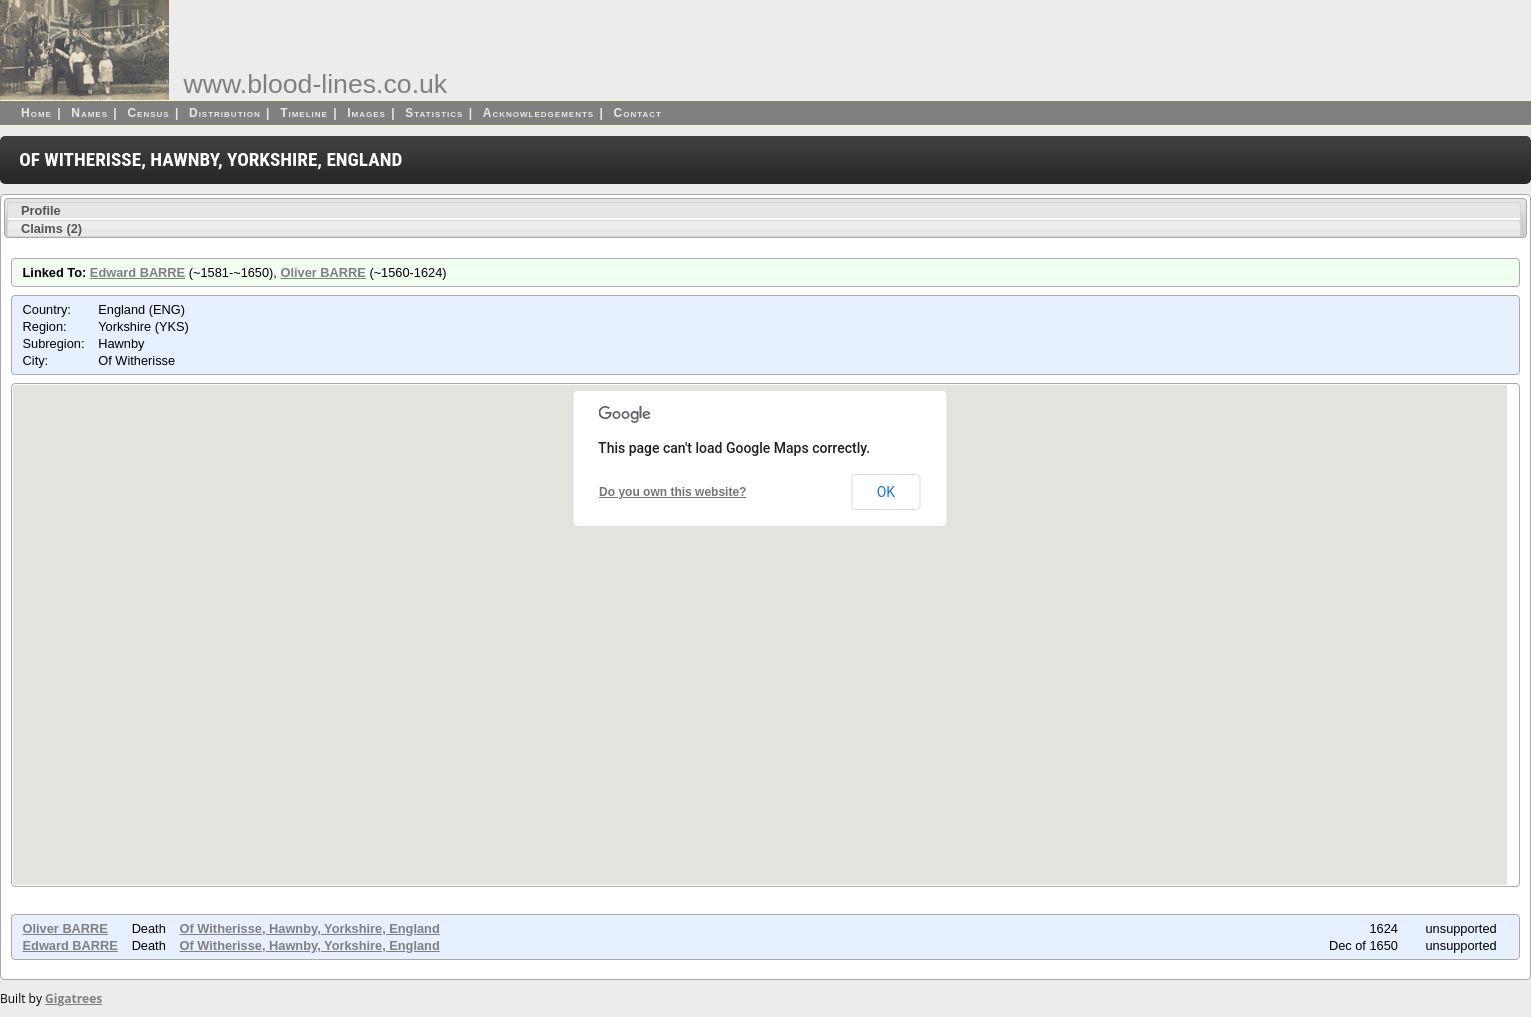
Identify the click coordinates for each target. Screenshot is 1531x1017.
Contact (638, 113)
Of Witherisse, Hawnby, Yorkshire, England (310, 928)
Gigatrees (73, 998)
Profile (41, 210)
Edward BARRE (137, 272)
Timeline (304, 113)
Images (366, 113)
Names (89, 113)
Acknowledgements (538, 113)
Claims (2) (51, 228)
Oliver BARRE (322, 272)
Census (148, 113)
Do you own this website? (672, 492)
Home (36, 113)
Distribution (225, 113)
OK (886, 492)
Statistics (434, 113)
